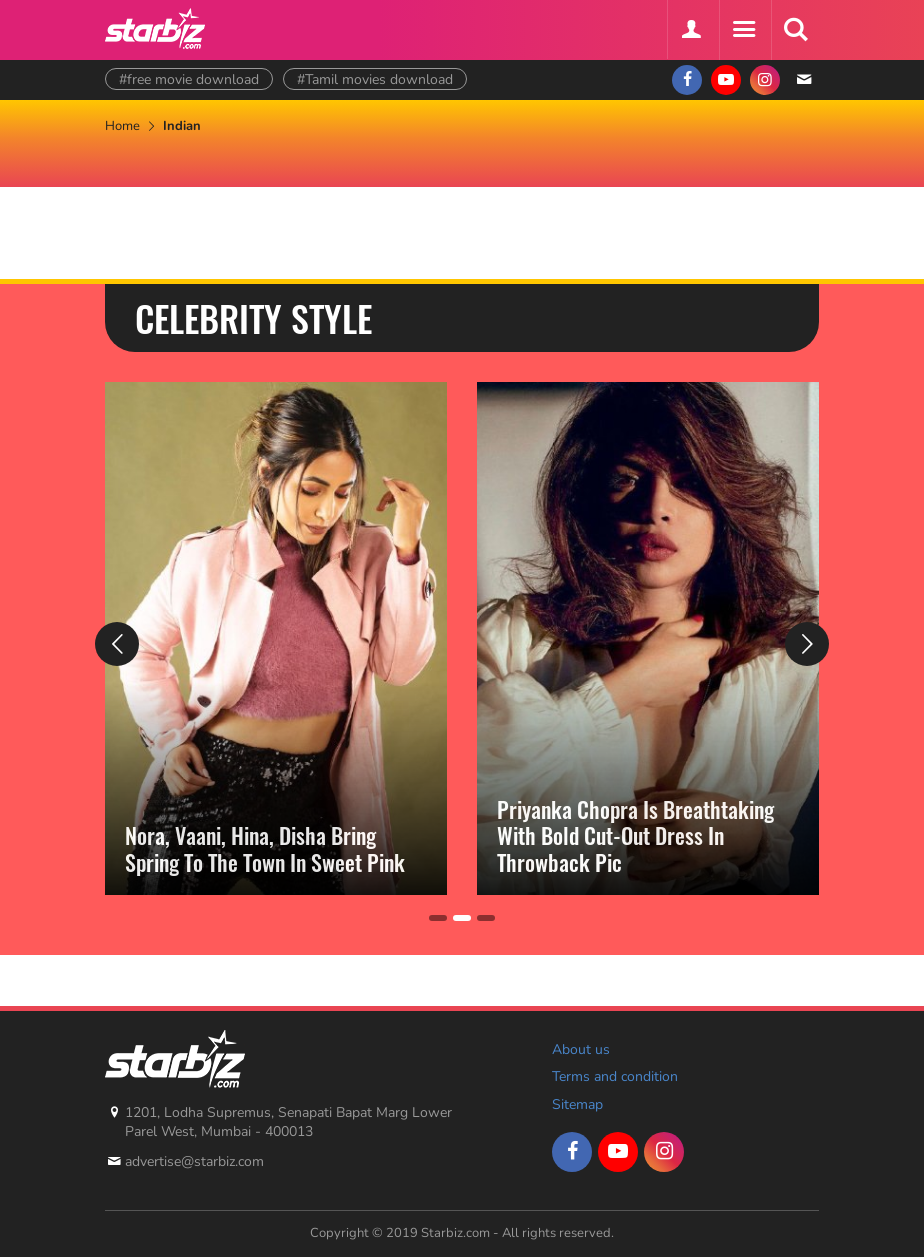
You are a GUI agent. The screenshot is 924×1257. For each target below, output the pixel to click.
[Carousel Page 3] (486, 918)
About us (581, 1049)
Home (122, 126)
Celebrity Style (253, 317)
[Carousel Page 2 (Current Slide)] (462, 918)
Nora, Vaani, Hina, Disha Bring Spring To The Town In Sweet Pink (265, 848)
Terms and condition (615, 1076)
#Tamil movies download (375, 79)
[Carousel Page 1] (438, 918)
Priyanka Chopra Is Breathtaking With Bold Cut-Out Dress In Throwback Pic (635, 835)
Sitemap (577, 1104)
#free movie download (189, 79)
